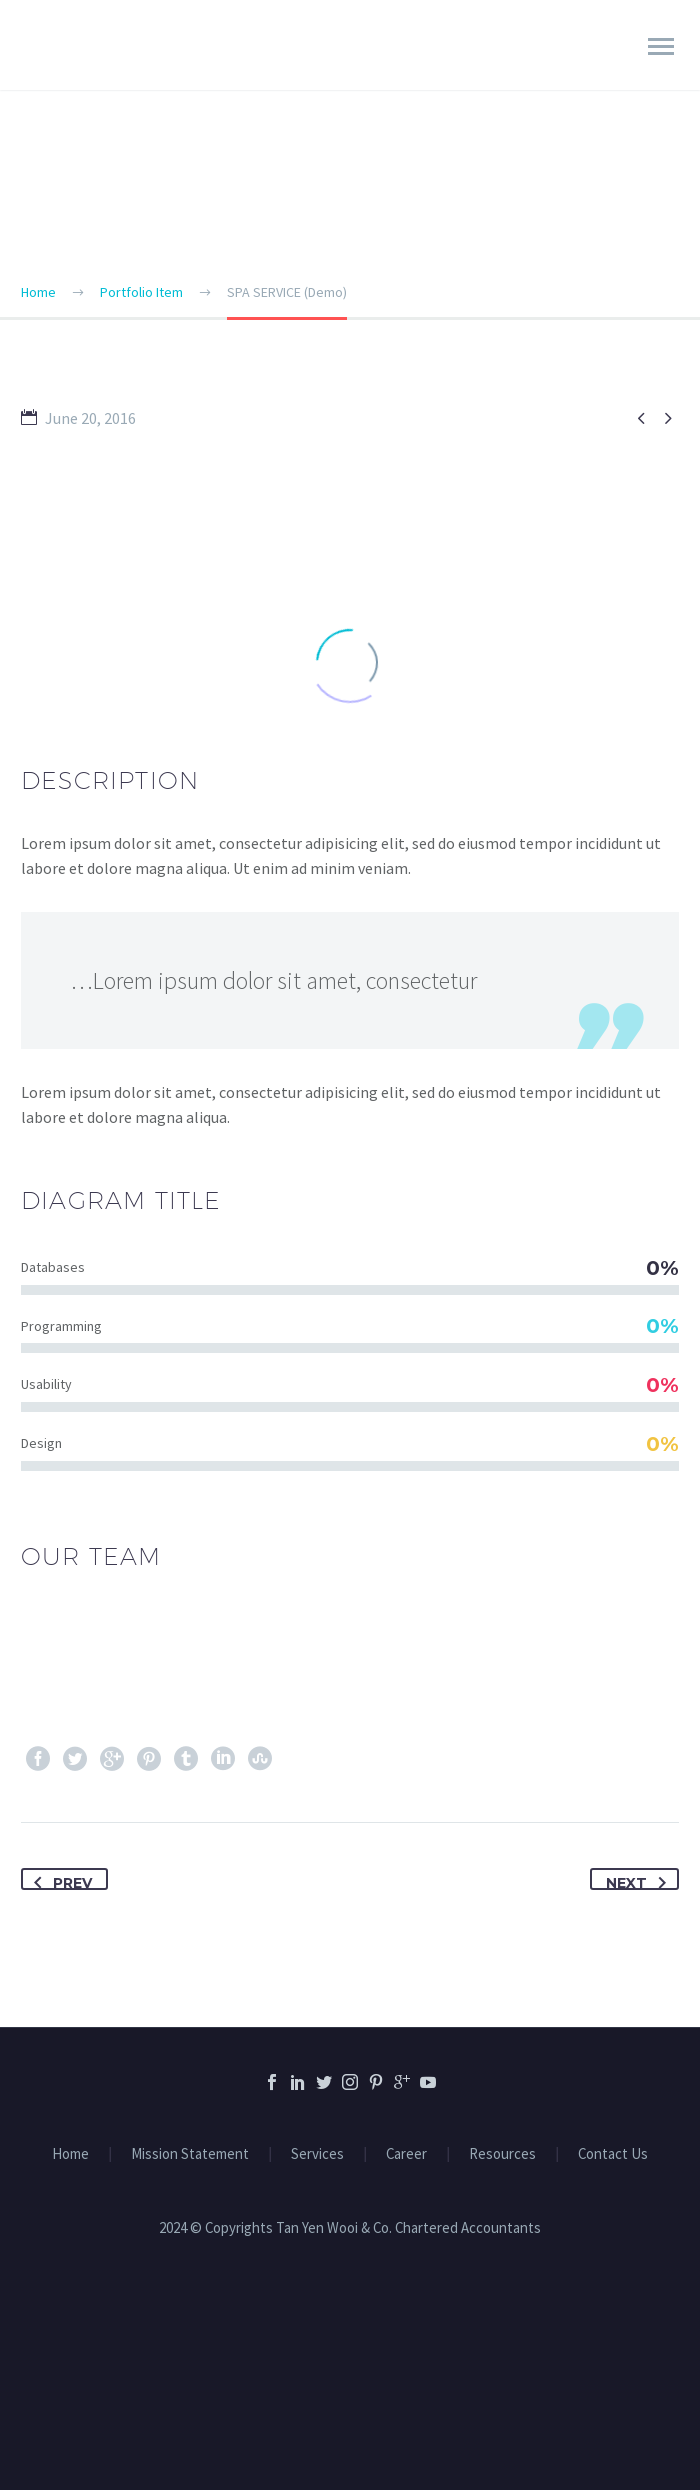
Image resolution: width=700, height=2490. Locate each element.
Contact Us (613, 2154)
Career (406, 2154)
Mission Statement (190, 2154)
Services (317, 2154)
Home (70, 2154)
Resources (502, 2154)
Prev (59, 1880)
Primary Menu (661, 46)
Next (640, 1880)
